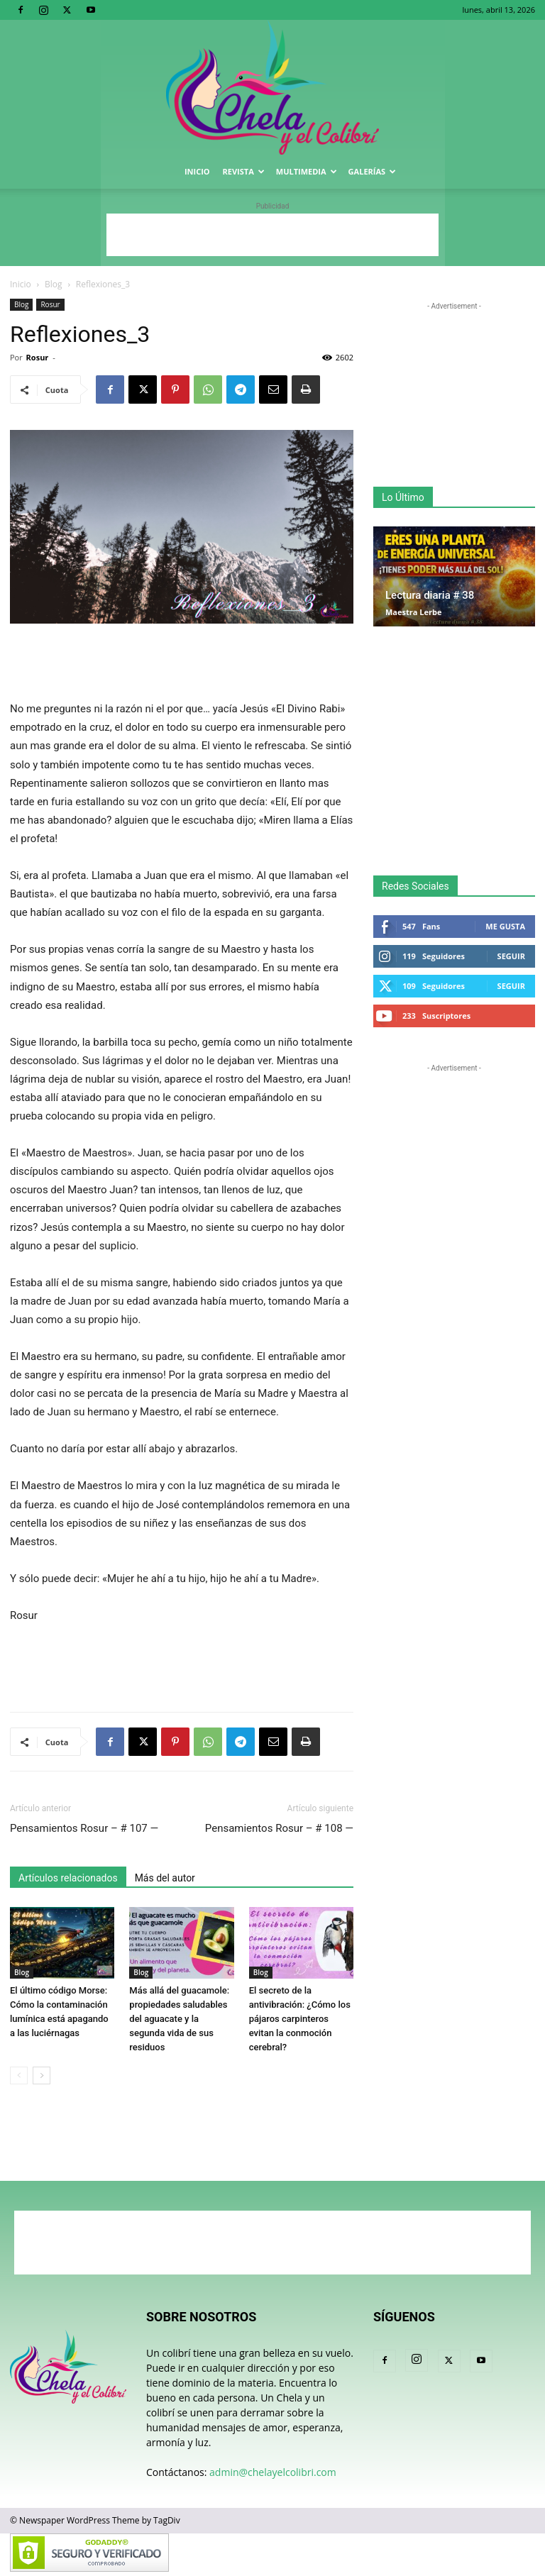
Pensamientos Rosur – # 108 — (279, 1828)
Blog (53, 284)
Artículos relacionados (68, 1878)
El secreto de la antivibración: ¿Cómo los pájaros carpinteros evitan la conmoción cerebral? (300, 2018)
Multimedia (306, 171)
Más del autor (165, 1878)
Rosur (50, 304)
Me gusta (505, 926)
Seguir (511, 956)
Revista (244, 171)
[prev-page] (19, 2075)
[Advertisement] (272, 235)
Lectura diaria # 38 (429, 595)
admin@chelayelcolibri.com (272, 2472)
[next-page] (41, 2075)
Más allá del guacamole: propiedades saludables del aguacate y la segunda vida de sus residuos (179, 2018)
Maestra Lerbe (413, 612)
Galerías (372, 171)
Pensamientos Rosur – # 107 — (84, 1828)
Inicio (197, 171)
